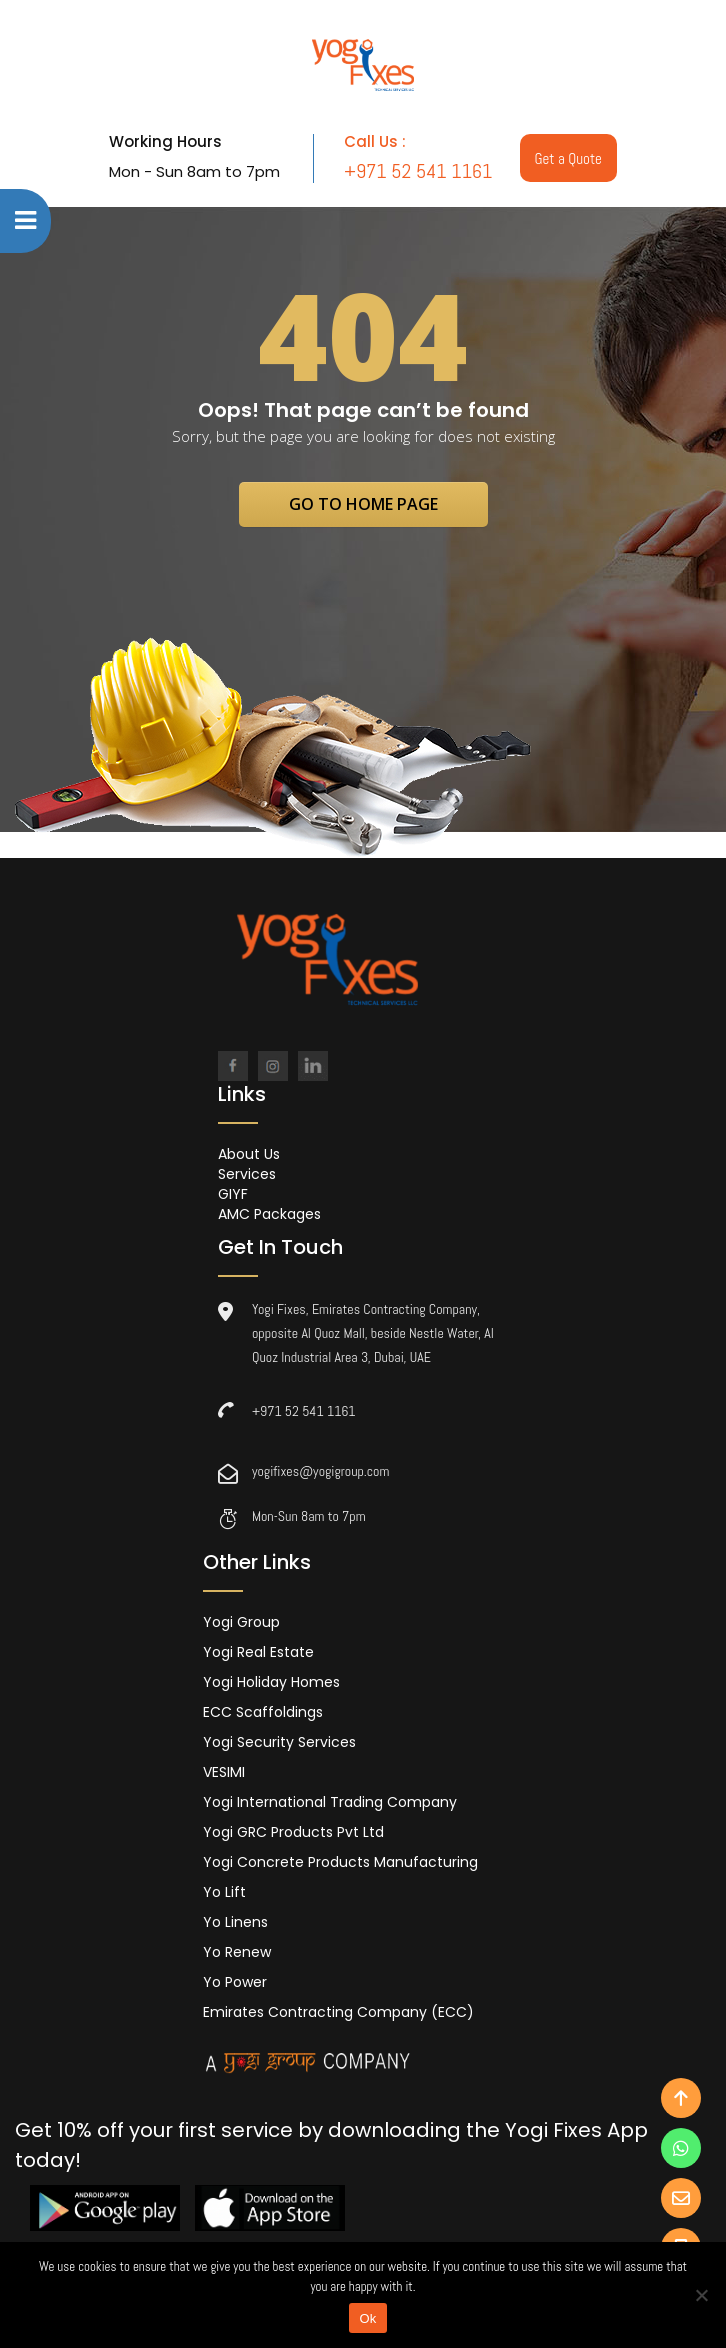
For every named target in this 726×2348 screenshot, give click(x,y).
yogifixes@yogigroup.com (320, 1471)
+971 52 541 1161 (304, 1411)
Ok (367, 2318)
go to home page (363, 504)
